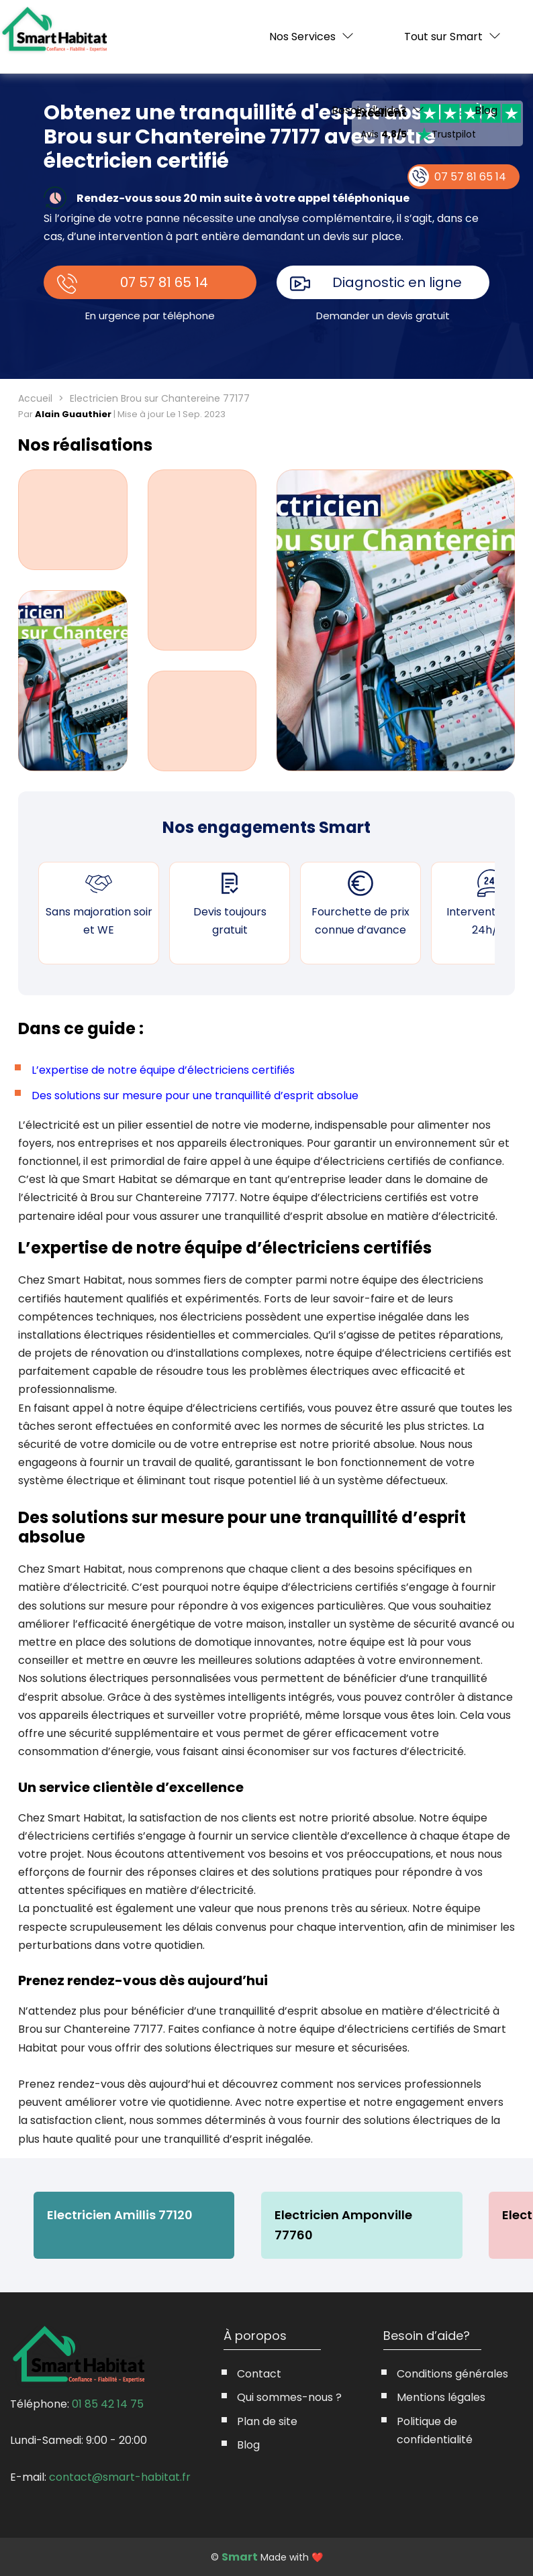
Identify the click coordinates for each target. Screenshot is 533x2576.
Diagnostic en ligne (397, 282)
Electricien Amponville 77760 (344, 2224)
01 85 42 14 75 (108, 2404)
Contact (259, 2374)
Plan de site (267, 2421)
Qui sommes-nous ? (289, 2397)
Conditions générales (452, 2374)
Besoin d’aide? (369, 110)
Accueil (35, 398)
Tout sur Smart (443, 36)
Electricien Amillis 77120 (120, 2214)
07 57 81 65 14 (164, 282)
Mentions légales (441, 2397)
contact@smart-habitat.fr (120, 2477)
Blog (486, 110)
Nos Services (302, 36)
